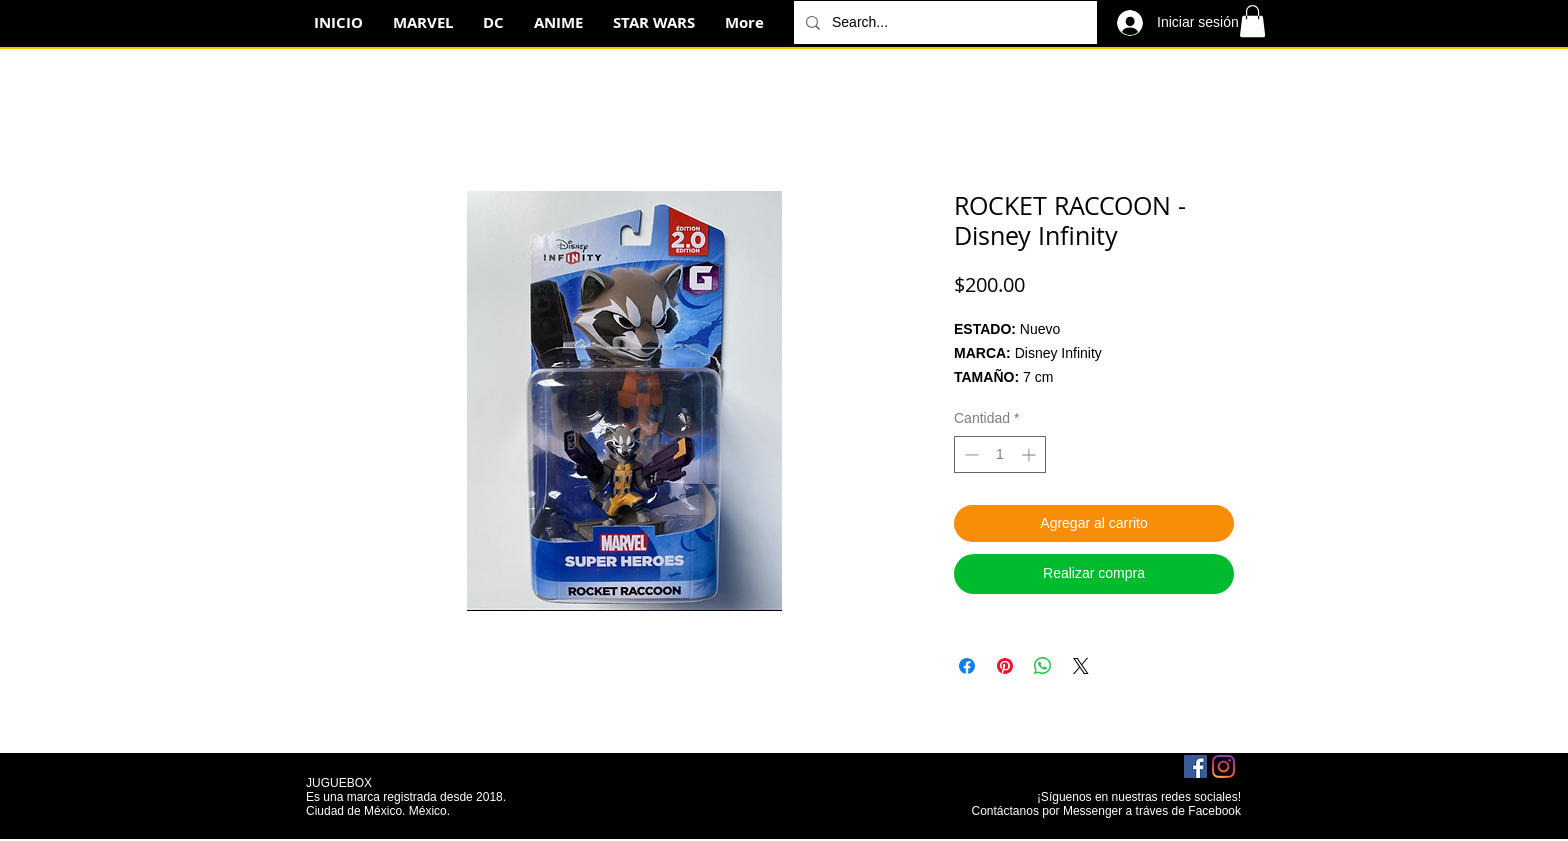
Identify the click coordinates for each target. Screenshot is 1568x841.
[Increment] (1030, 454)
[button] (1252, 21)
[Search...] (943, 22)
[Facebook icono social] (1195, 766)
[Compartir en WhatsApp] (1043, 666)
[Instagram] (1223, 766)
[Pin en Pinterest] (1005, 666)
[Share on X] (1081, 666)
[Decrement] (969, 454)
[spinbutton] (1000, 454)
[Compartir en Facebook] (967, 666)
